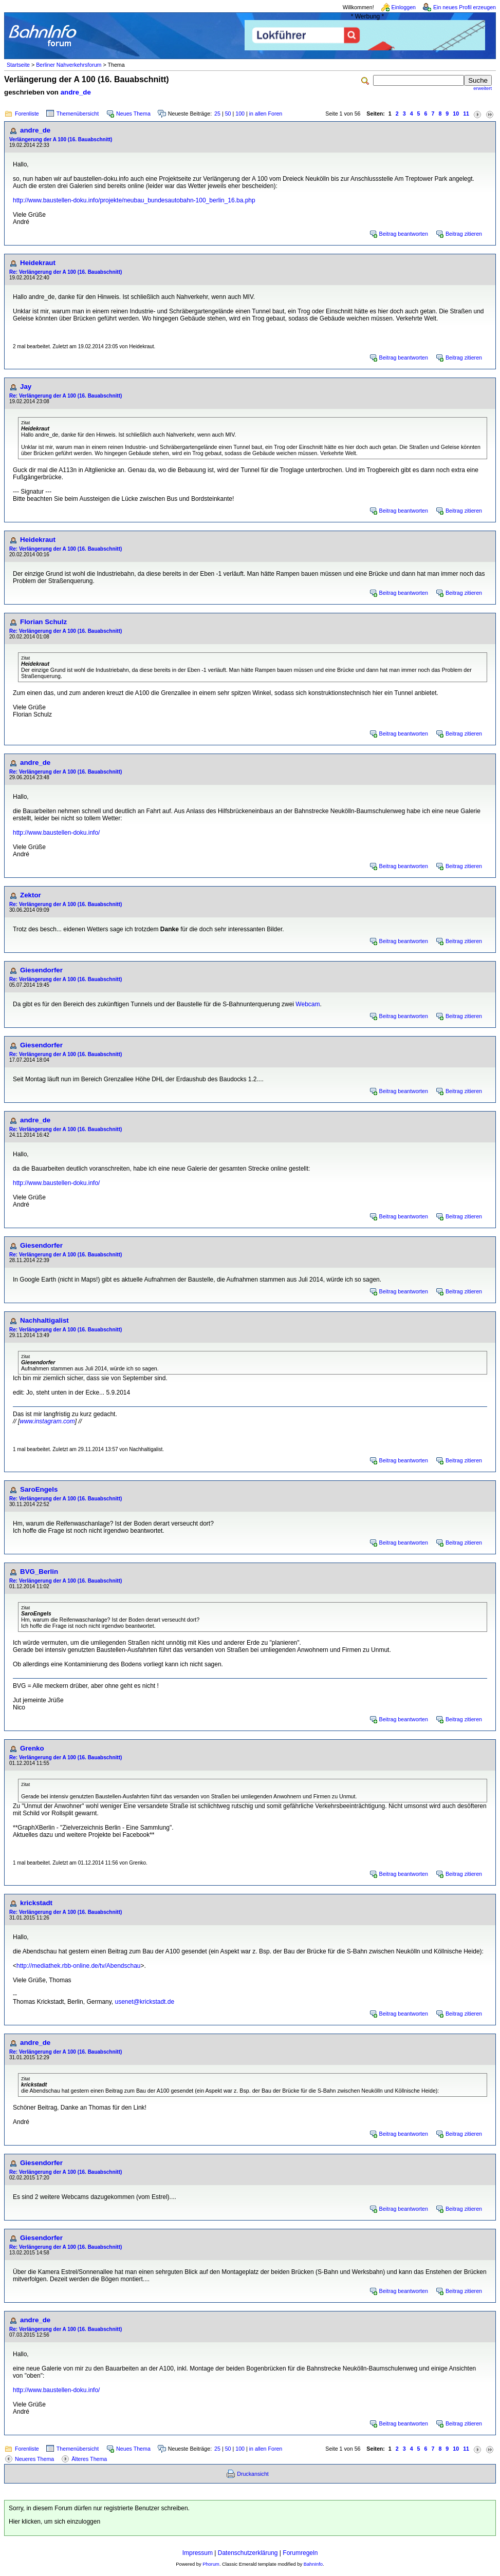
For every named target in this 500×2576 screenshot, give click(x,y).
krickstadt (36, 1903)
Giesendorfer (41, 970)
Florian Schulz (43, 622)
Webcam (307, 1004)
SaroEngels (39, 1489)
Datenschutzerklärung (248, 2552)
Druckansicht (253, 2474)
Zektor (30, 895)
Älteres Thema (89, 2459)
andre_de (76, 92)
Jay (25, 386)
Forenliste (27, 113)
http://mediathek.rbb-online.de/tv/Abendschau (78, 1965)
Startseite (18, 65)
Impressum (197, 2552)
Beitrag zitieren (464, 234)
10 (456, 113)
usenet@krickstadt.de (145, 2001)
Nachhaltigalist (44, 1320)
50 (228, 113)
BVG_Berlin (39, 1571)
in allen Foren (266, 113)
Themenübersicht (78, 113)
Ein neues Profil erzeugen (464, 7)
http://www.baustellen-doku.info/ (56, 832)
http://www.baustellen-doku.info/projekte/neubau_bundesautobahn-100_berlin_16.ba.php (134, 200)
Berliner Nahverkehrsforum (68, 65)
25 (217, 113)
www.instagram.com (47, 1421)
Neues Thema (133, 113)
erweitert (482, 88)
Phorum (210, 2564)
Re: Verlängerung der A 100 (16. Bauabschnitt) (65, 272)
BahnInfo (313, 2564)
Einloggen (404, 7)
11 (466, 113)
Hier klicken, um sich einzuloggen (54, 2521)
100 (240, 113)
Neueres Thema (34, 2459)
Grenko (32, 1748)
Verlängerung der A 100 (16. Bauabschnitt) (60, 139)
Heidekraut (37, 263)
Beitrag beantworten (403, 234)
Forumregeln (300, 2552)
